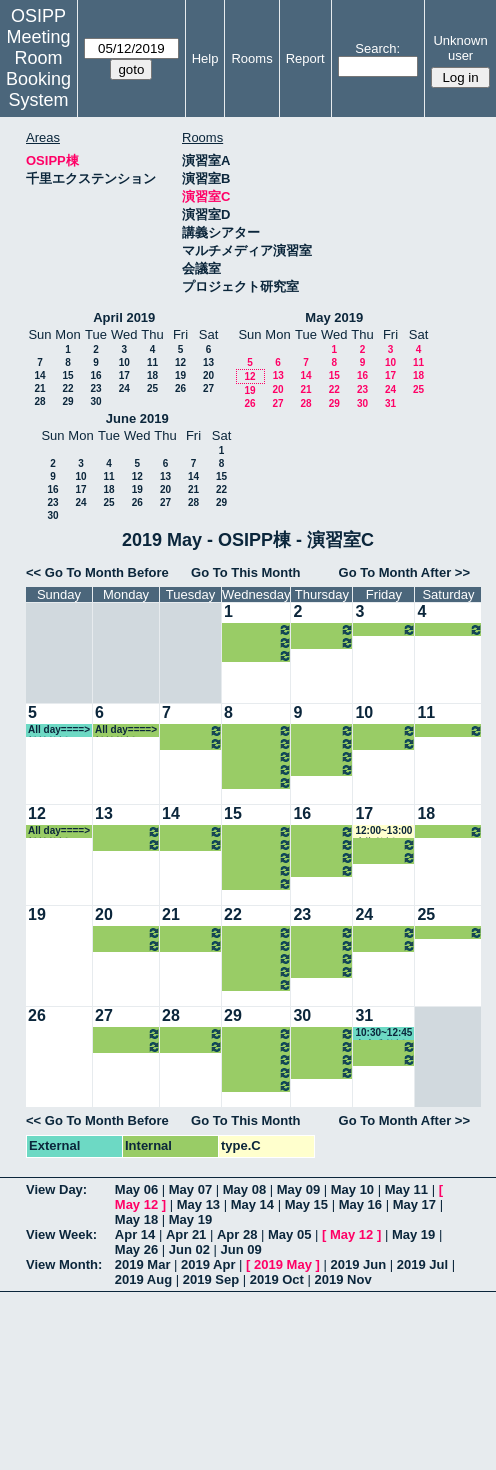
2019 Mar (143, 1264)
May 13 (198, 1204)
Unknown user (460, 48)
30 (95, 401)
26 (180, 388)
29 (67, 401)
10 (124, 362)
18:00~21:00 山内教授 (258, 655)
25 (152, 388)
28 (39, 401)
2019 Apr (208, 1264)
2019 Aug (143, 1279)
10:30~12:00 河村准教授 (258, 730)
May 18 (136, 1219)
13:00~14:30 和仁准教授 (385, 730)
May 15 (306, 1204)
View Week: (61, 1234)
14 (39, 375)
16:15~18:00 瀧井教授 (128, 844)
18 (152, 375)
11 (152, 362)
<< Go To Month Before (97, 572)
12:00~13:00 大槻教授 (383, 831)
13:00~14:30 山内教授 (258, 743)
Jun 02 (189, 1249)
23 (95, 388)
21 (39, 388)
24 (124, 388)
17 (124, 375)
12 (180, 362)
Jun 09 (241, 1249)
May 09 (298, 1189)
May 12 (136, 1204)
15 (67, 375)
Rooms (251, 58)
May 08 (244, 1189)
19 (180, 375)
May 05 (289, 1234)
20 (208, 375)
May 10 (352, 1189)
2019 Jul (422, 1264)
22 (67, 388)
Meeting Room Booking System (38, 68)
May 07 (190, 1189)
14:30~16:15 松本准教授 (192, 743)
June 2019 (137, 418)
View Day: (56, 1189)
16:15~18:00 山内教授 (258, 642)
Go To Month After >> (404, 572)
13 (208, 362)
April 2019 (124, 317)
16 (95, 375)
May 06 (136, 1189)
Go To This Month (246, 572)
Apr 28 (237, 1234)
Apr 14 (135, 1234)
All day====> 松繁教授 (450, 629)
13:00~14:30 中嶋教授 (192, 730)
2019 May (283, 1264)
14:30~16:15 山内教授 (258, 629)
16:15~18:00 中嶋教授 (385, 629)
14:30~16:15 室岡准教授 (128, 831)
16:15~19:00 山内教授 (323, 642)
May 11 (406, 1189)
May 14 (252, 1204)
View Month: (64, 1264)
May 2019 (334, 317)
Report (305, 58)
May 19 (190, 1219)
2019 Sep (211, 1279)
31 (390, 403)
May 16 (360, 1204)
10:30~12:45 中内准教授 (383, 1033)
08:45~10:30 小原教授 (323, 730)
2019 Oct (277, 1279)
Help (205, 58)
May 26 (136, 1249)
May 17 (414, 1204)
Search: (377, 48)
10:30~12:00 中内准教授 (323, 743)
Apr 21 (186, 1234)
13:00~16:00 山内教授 (323, 629)
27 (208, 388)
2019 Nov (343, 1279)
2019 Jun (358, 1264)
